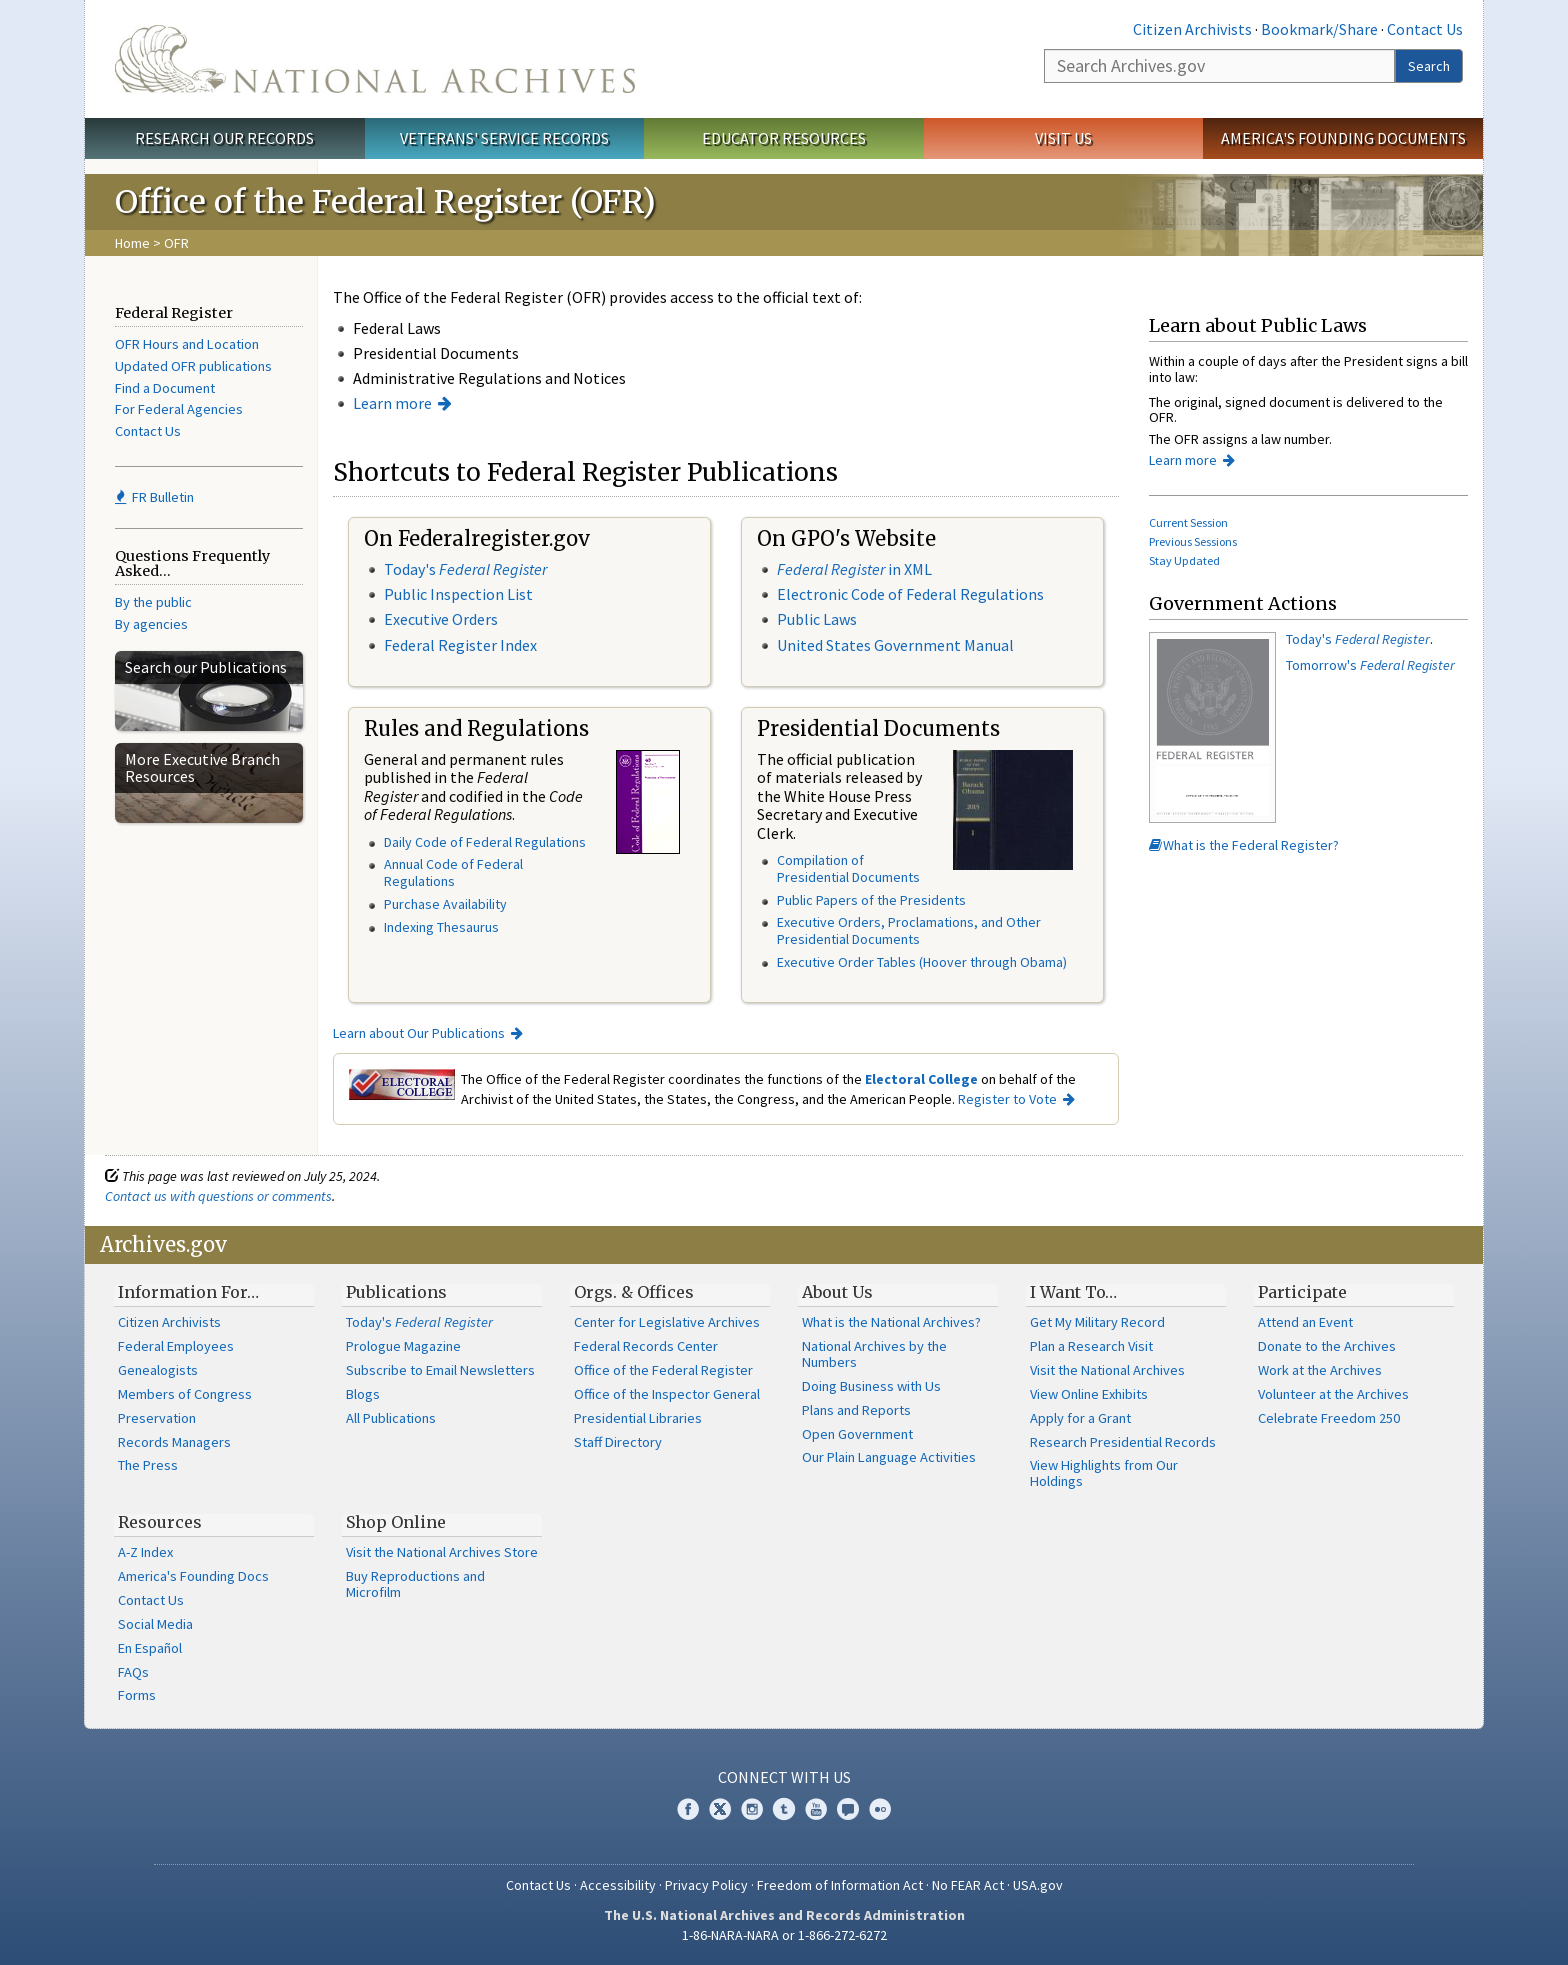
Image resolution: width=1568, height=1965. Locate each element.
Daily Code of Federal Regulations (485, 842)
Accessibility (618, 1885)
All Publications (391, 1418)
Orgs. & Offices (634, 1292)
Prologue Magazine (403, 1346)
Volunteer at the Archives (1333, 1394)
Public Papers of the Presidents (871, 900)
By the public (153, 602)
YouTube (816, 1809)
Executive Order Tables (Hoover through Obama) (922, 962)
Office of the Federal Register (663, 1370)
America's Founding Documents (1343, 138)
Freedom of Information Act (840, 1885)
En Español (150, 1648)
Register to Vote (1007, 1099)
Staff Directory (618, 1442)
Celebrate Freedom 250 (1329, 1418)
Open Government (857, 1434)
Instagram (752, 1809)
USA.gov (1038, 1885)
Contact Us (1425, 29)
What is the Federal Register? (1244, 845)
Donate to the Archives (1327, 1346)
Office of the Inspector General (667, 1394)
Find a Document (165, 388)
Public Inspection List (458, 594)
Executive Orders (441, 619)
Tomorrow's (1370, 665)
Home (132, 243)
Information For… (188, 1292)
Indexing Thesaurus (441, 927)
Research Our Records (224, 138)
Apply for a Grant (1080, 1418)
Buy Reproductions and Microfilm (415, 1584)
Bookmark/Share (1319, 29)
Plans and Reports (856, 1410)
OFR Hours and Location (187, 344)
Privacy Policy (706, 1885)
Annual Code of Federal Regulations (453, 872)
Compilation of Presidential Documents (848, 868)
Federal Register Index (460, 645)
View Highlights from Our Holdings (1104, 1473)
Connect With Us (784, 1777)
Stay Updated (1184, 560)
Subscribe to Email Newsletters (440, 1370)
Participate (1302, 1292)
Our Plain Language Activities (889, 1457)
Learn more (392, 403)
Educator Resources (784, 138)
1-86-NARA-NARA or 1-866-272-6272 (784, 1935)
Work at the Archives (1320, 1370)
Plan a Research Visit (1091, 1346)
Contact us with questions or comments (218, 1196)
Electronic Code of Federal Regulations (910, 594)
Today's (465, 569)
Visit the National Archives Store (442, 1552)
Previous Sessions (1193, 541)
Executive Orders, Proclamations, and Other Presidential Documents (909, 930)
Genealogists (158, 1370)
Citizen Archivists (1192, 29)
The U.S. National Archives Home (375, 59)
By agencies (151, 624)
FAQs (133, 1672)
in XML (854, 569)
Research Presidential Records (1123, 1442)
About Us (837, 1292)
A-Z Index (145, 1552)
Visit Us (1063, 138)
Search (1429, 66)
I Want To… (1073, 1292)
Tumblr (784, 1809)
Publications (396, 1292)
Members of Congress (185, 1394)
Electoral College (921, 1079)
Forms (137, 1695)
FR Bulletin (154, 497)
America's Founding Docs (193, 1576)
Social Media (155, 1624)
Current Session (1188, 522)
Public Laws (817, 619)
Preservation (157, 1418)
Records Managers (174, 1442)
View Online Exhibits (1089, 1394)
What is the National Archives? (891, 1322)
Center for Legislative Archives (667, 1322)
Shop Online (396, 1522)
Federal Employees (176, 1346)
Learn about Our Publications (419, 1033)
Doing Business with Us (871, 1386)
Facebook (688, 1809)
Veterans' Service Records (504, 138)
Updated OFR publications (193, 366)
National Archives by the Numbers (874, 1354)
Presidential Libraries (638, 1418)
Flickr (880, 1809)
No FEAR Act (968, 1885)
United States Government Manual (895, 645)
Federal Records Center (646, 1346)
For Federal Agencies (179, 409)
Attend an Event (1305, 1322)
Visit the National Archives (1107, 1370)
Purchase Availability (445, 904)
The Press (148, 1465)
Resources (160, 1522)
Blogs (363, 1394)
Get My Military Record (1097, 1322)
